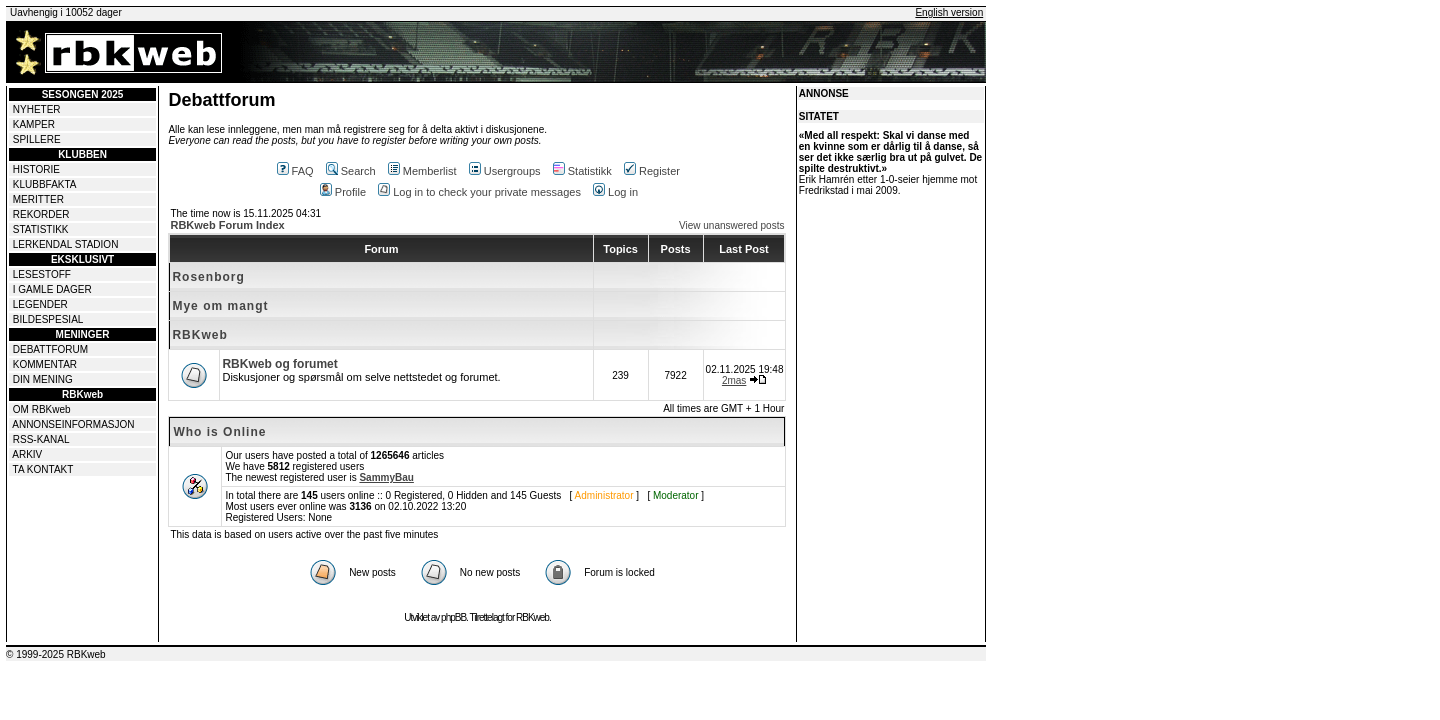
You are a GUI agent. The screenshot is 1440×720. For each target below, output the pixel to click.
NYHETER (37, 109)
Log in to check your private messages (479, 192)
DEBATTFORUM (50, 349)
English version (949, 12)
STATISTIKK (41, 229)
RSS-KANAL (41, 439)
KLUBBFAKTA (45, 184)
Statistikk (582, 171)
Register (652, 171)
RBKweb (199, 335)
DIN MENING (43, 379)
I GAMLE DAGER (52, 289)
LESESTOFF (42, 274)
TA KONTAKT (43, 469)
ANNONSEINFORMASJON (73, 424)
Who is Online (219, 432)
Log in (615, 192)
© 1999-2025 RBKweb (56, 654)
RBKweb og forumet (279, 364)
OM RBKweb (42, 409)
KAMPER (34, 124)
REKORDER (41, 214)
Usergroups (505, 171)
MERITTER (38, 199)
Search (351, 171)
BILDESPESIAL (48, 319)
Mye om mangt (220, 306)
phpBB (453, 617)
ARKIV (27, 454)
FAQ (295, 171)
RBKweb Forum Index (227, 225)
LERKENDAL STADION (66, 244)
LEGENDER (40, 304)
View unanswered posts (731, 225)
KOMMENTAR (45, 364)
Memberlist (422, 171)
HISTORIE (36, 169)
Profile (343, 192)
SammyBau (386, 477)
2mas (734, 380)
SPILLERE (37, 139)
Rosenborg (208, 277)
